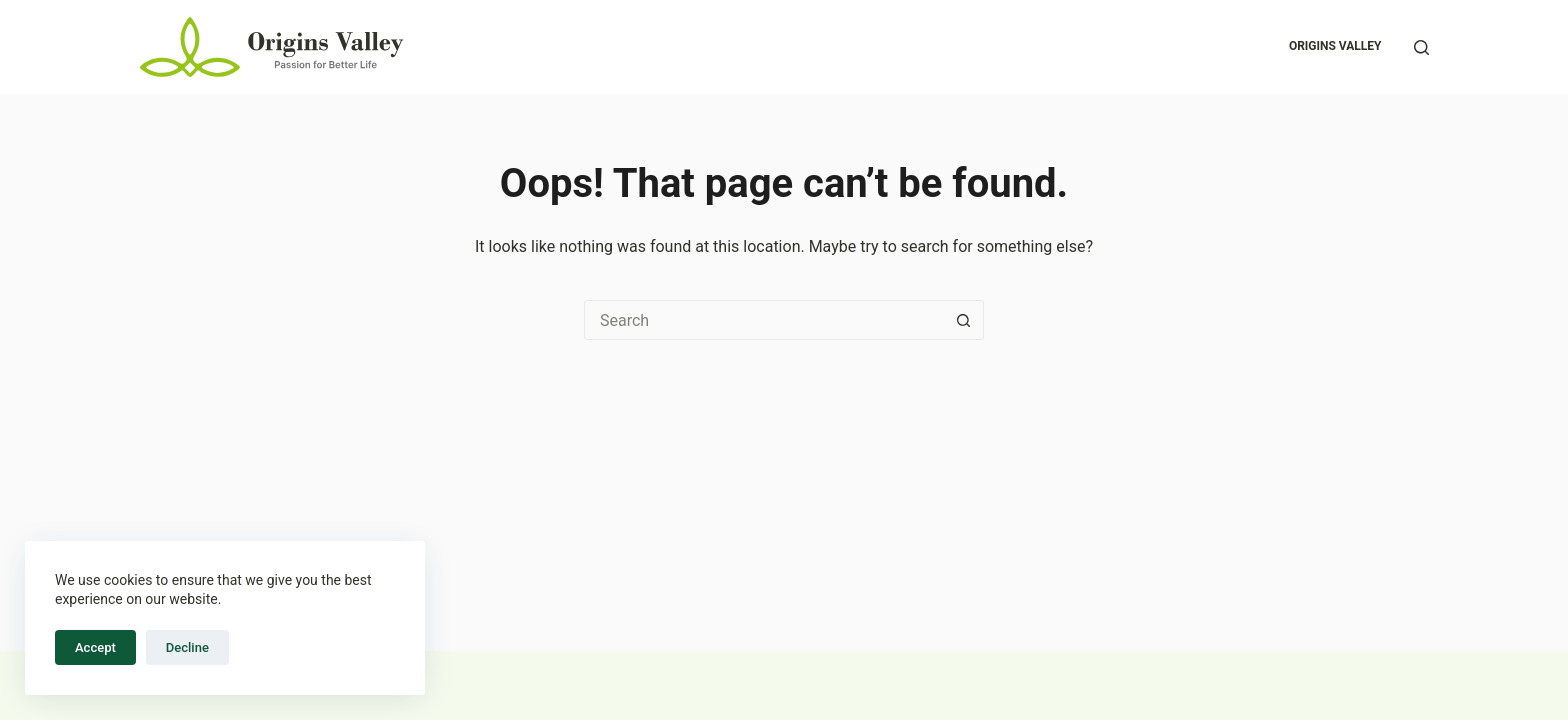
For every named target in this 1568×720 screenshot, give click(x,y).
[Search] (1421, 47)
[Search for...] (764, 320)
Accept (95, 647)
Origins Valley (1335, 46)
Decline (187, 647)
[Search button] (964, 320)
